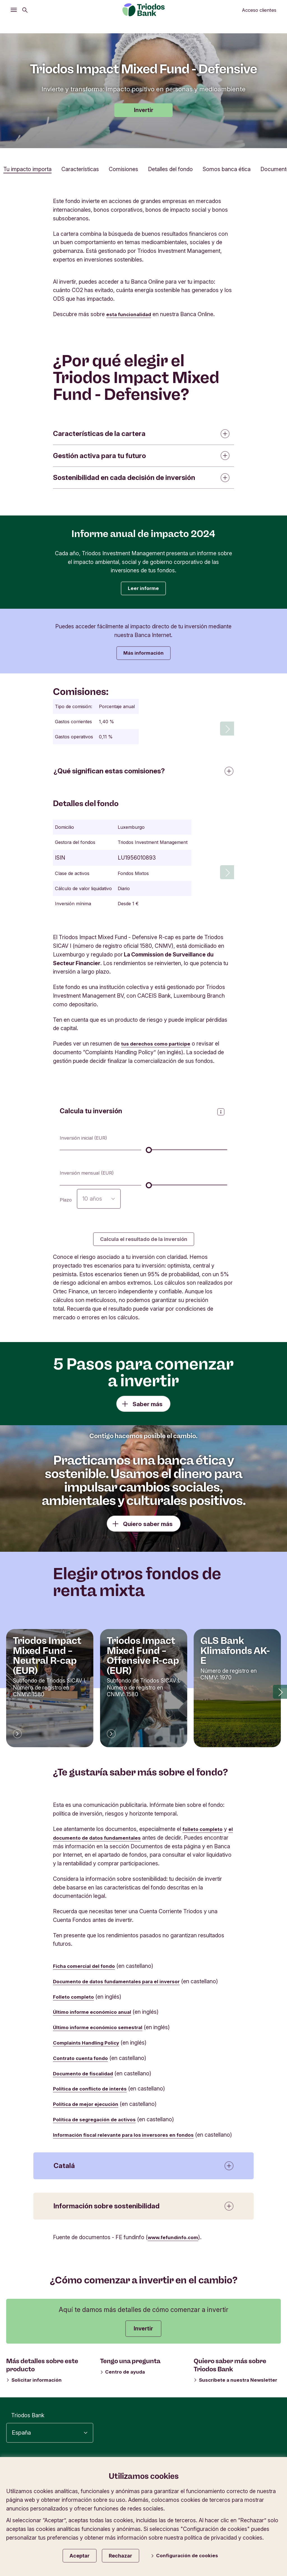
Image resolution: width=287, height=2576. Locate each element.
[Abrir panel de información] (220, 1116)
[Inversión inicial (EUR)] (186, 1154)
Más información (143, 656)
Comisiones (123, 169)
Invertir (143, 110)
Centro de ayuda (123, 2387)
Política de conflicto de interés (93, 2095)
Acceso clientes (259, 10)
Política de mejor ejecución (88, 2110)
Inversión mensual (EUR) (91, 1178)
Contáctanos (262, 2506)
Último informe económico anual (95, 2018)
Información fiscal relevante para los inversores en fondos (130, 2141)
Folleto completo (75, 2003)
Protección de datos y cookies (240, 2485)
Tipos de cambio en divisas (209, 2496)
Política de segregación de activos (98, 2126)
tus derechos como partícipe (159, 1048)
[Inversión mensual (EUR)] (186, 1189)
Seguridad (265, 2496)
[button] (280, 1698)
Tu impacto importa (27, 169)
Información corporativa (162, 2485)
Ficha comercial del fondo (87, 1972)
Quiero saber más (148, 1530)
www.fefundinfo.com (176, 2252)
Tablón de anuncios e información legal (187, 2506)
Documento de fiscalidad (86, 2080)
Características (80, 169)
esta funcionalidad (131, 314)
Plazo (66, 1204)
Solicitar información (34, 2395)
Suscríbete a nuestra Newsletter (236, 2395)
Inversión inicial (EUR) (87, 1143)
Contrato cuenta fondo (83, 2064)
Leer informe (143, 589)
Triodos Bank (27, 2430)
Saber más (148, 1410)
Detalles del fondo (170, 169)
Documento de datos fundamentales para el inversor (122, 1988)
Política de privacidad (252, 2475)
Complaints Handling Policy (89, 2049)
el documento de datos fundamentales (104, 1844)
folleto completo (204, 1835)
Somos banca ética (227, 169)
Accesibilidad (199, 2475)
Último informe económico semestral (102, 2034)
